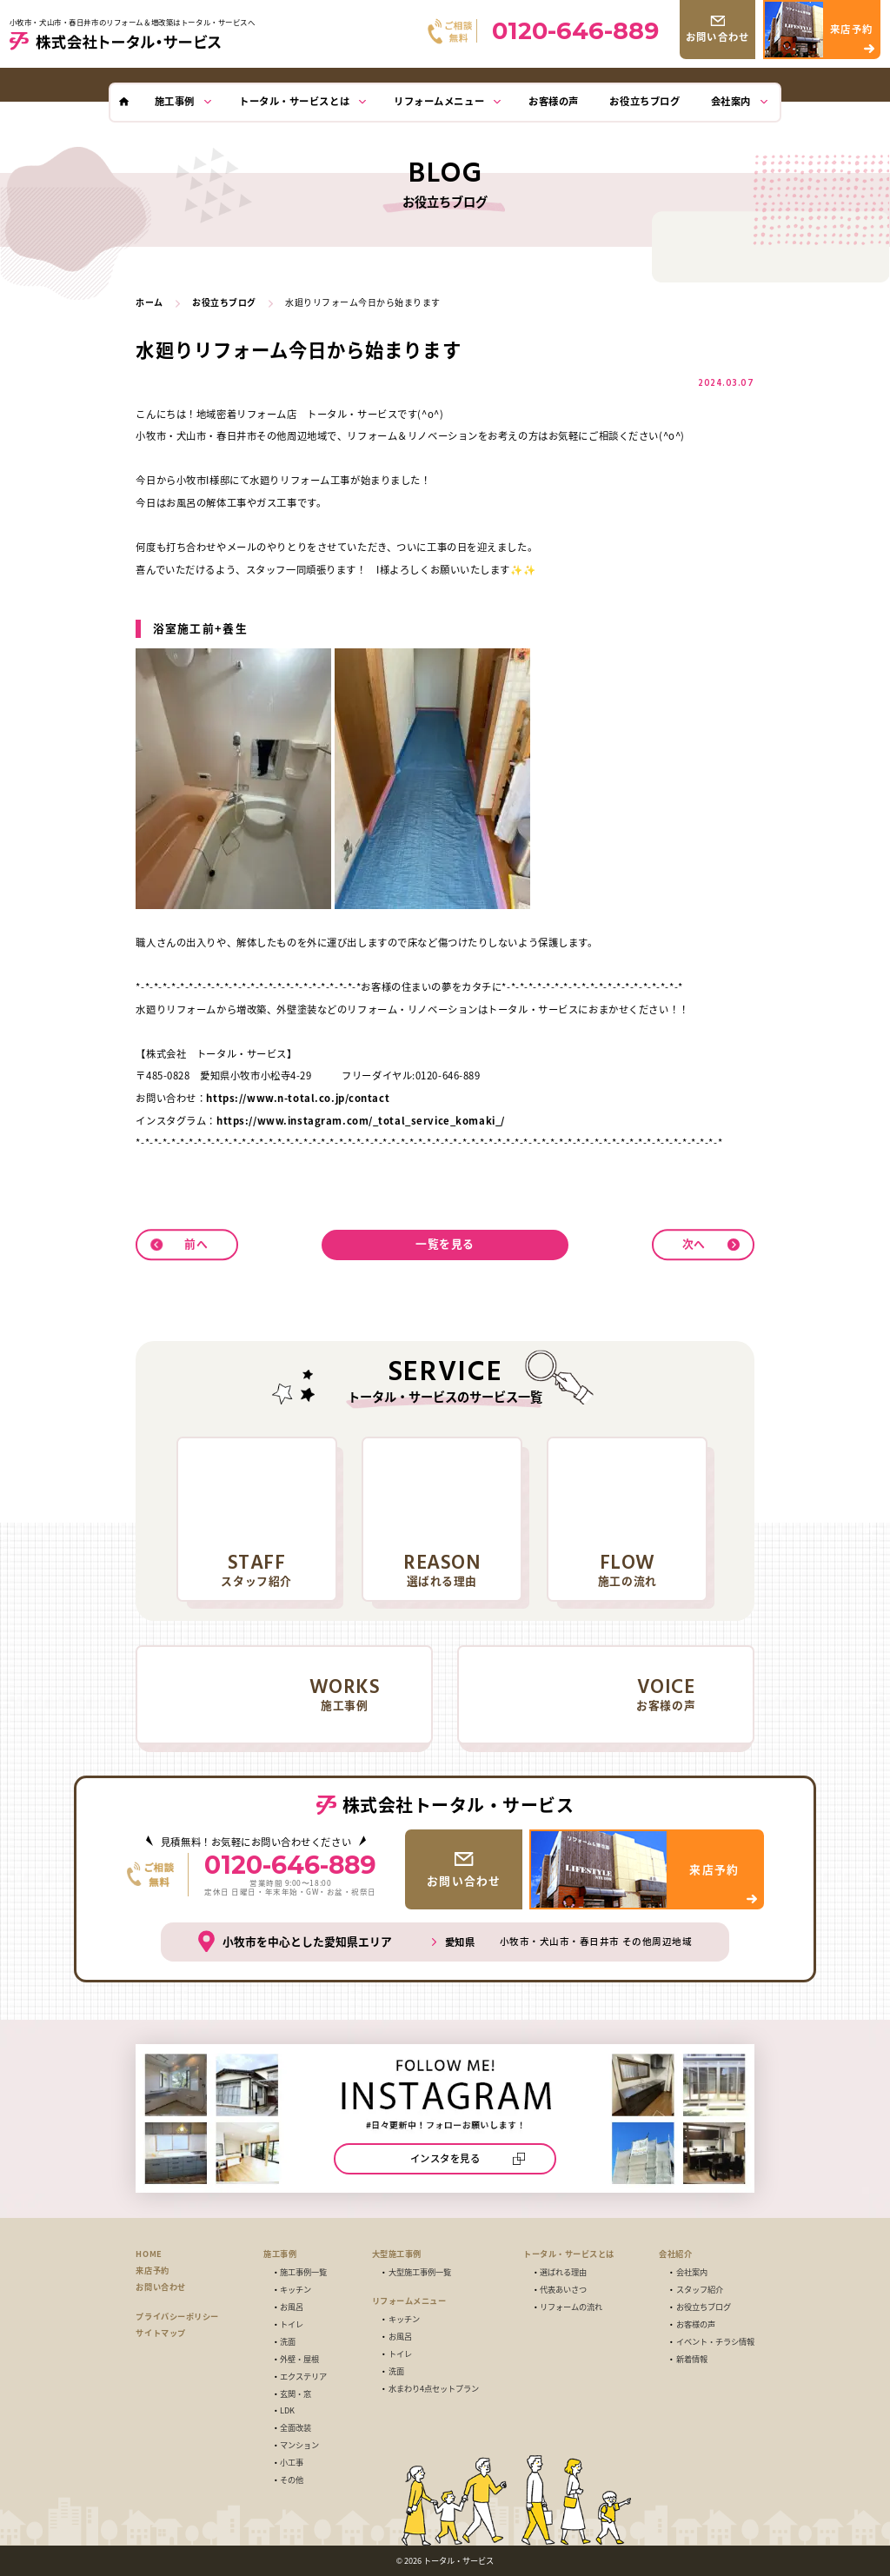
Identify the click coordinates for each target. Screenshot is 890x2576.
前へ (196, 1243)
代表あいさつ (563, 2290)
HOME (149, 2253)
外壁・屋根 (299, 2359)
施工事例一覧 (303, 2272)
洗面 (288, 2342)
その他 (291, 2480)
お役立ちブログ (703, 2307)
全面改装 (295, 2428)
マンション (299, 2445)
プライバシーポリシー (177, 2316)
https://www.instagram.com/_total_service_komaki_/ (360, 1120)
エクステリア (303, 2376)
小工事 (291, 2462)
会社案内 (691, 2272)
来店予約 (152, 2270)
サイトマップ (160, 2332)
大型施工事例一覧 (420, 2272)
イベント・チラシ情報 (715, 2342)
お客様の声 (695, 2324)
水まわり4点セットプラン (434, 2389)
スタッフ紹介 (699, 2290)
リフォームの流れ (571, 2307)
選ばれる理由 (563, 2272)
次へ (694, 1243)
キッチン (295, 2290)
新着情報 (691, 2359)
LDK (287, 2410)
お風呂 (291, 2307)
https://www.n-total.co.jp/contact (297, 1098)
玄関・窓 (295, 2394)
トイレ (291, 2324)
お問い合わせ (160, 2286)
